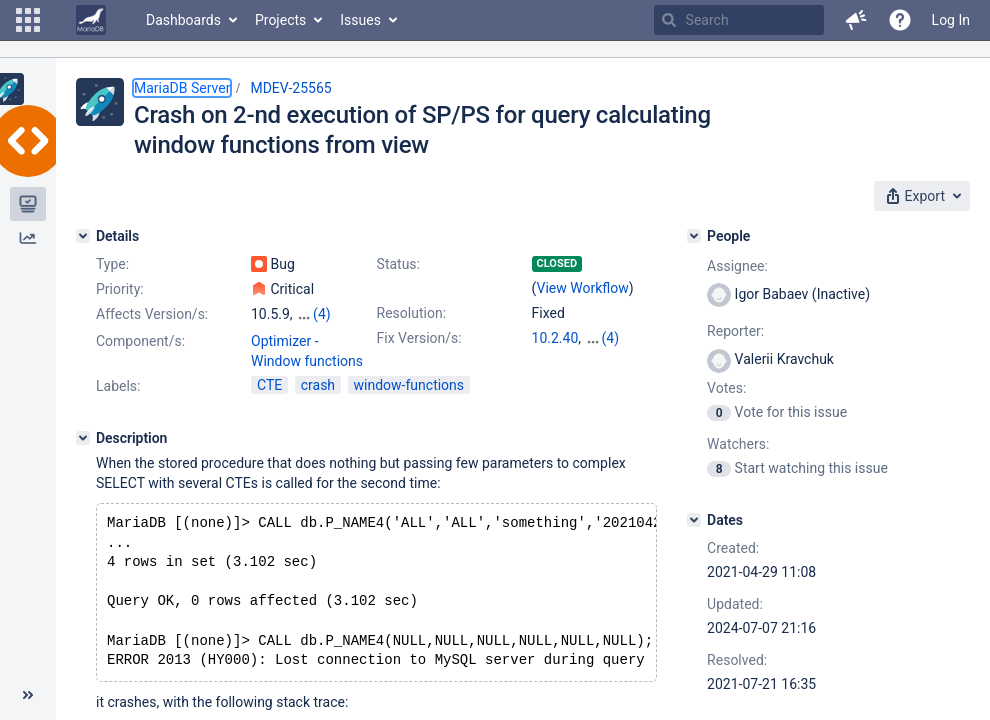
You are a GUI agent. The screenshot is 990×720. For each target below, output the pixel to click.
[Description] (83, 438)
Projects (280, 20)
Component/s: (140, 341)
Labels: (118, 386)
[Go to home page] (91, 20)
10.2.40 (555, 338)
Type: (112, 264)
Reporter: (735, 331)
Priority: (120, 289)
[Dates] (694, 520)
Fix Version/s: (419, 338)
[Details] (83, 236)
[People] (694, 236)
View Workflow (583, 288)
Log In (951, 20)
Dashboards (183, 20)
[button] (28, 20)
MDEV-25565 (290, 88)
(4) (322, 314)
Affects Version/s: (152, 314)
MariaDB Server (182, 88)
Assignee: (737, 266)
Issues (360, 20)
